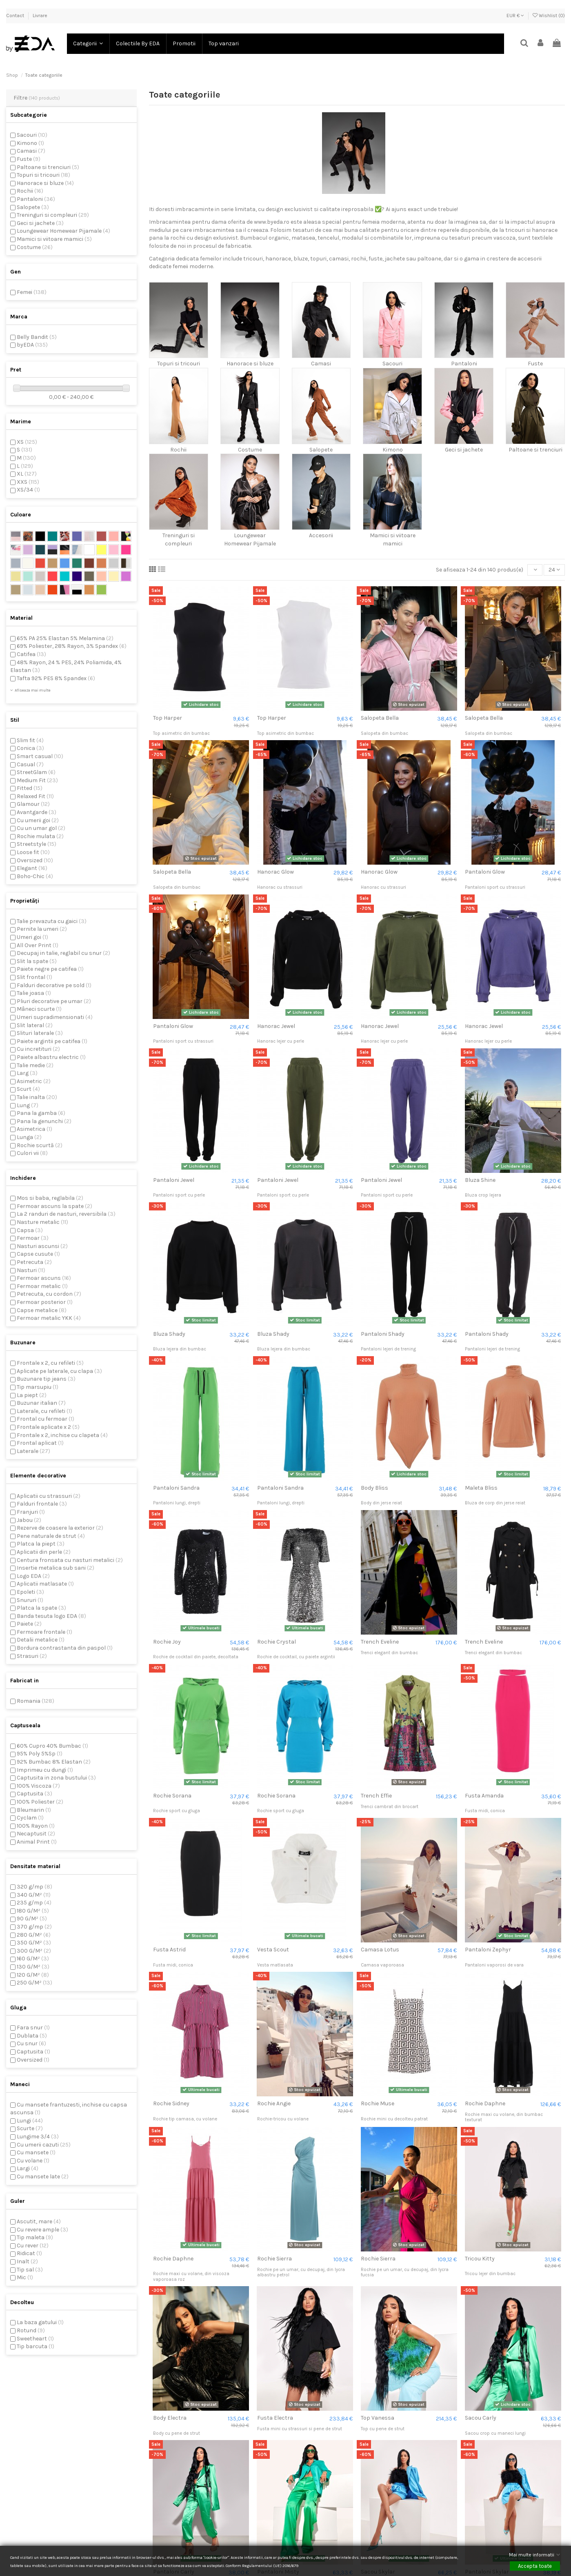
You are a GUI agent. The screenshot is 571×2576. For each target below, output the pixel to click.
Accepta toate (535, 2566)
